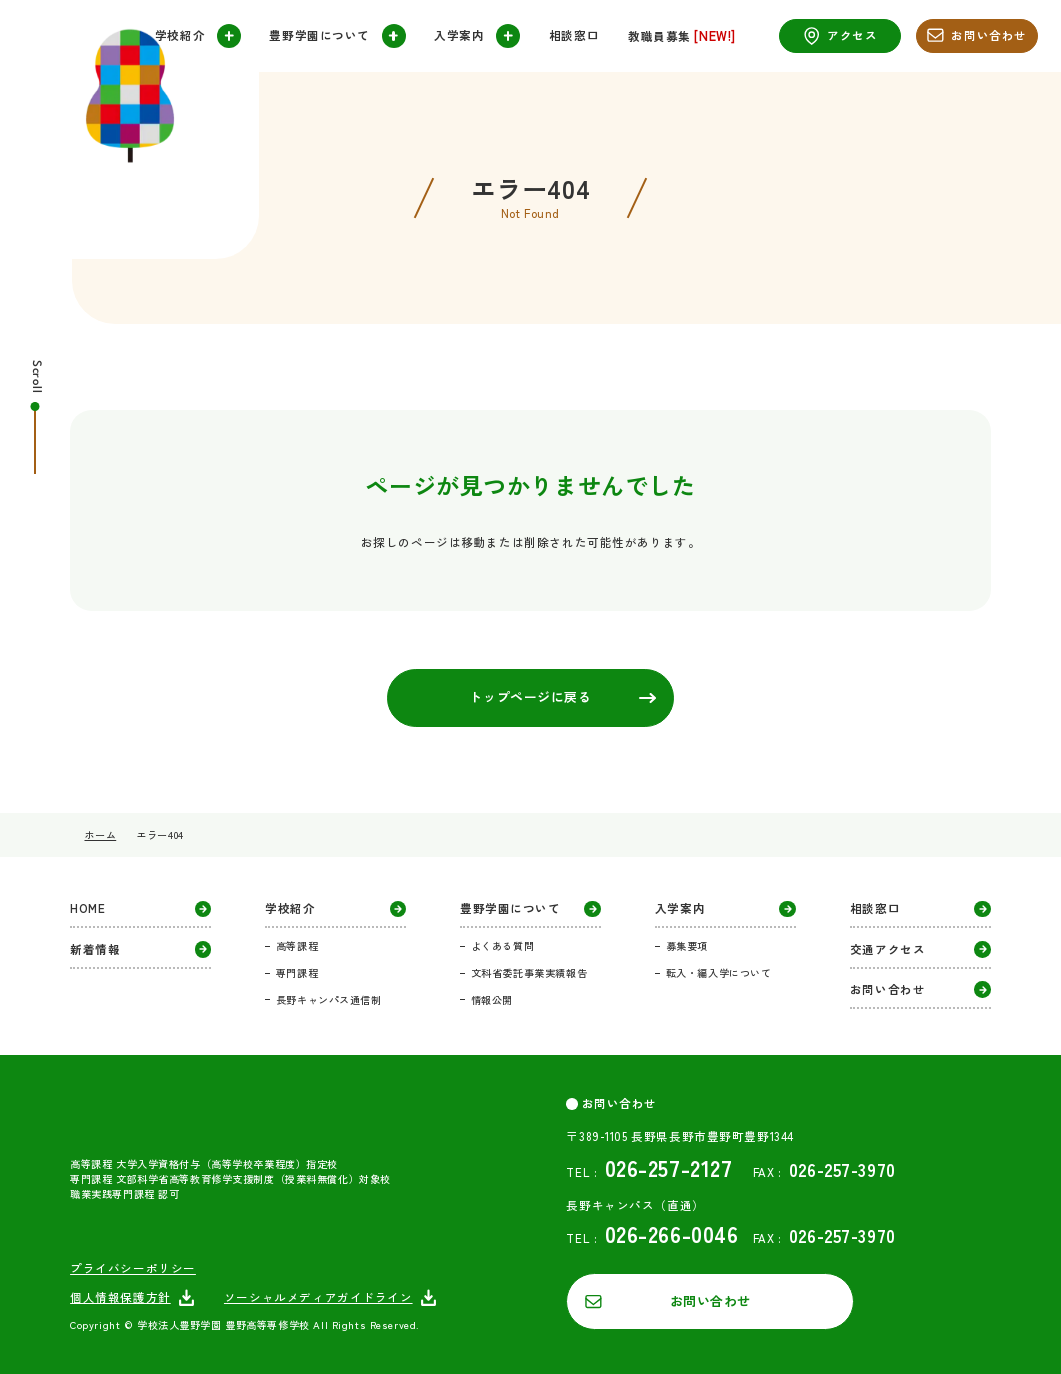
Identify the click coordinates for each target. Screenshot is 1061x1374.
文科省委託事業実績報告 (529, 972)
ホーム (100, 835)
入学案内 (477, 36)
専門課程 (297, 972)
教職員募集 (682, 36)
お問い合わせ (977, 35)
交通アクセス (920, 949)
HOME (140, 909)
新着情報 (140, 949)
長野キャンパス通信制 (329, 999)
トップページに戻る (562, 696)
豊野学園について (337, 36)
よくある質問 (502, 945)
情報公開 (492, 999)
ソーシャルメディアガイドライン (330, 1297)
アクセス (840, 36)
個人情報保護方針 (132, 1297)
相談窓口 (574, 36)
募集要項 (687, 945)
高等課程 (297, 945)
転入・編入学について (719, 972)
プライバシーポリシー (133, 1269)
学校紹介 (198, 36)
